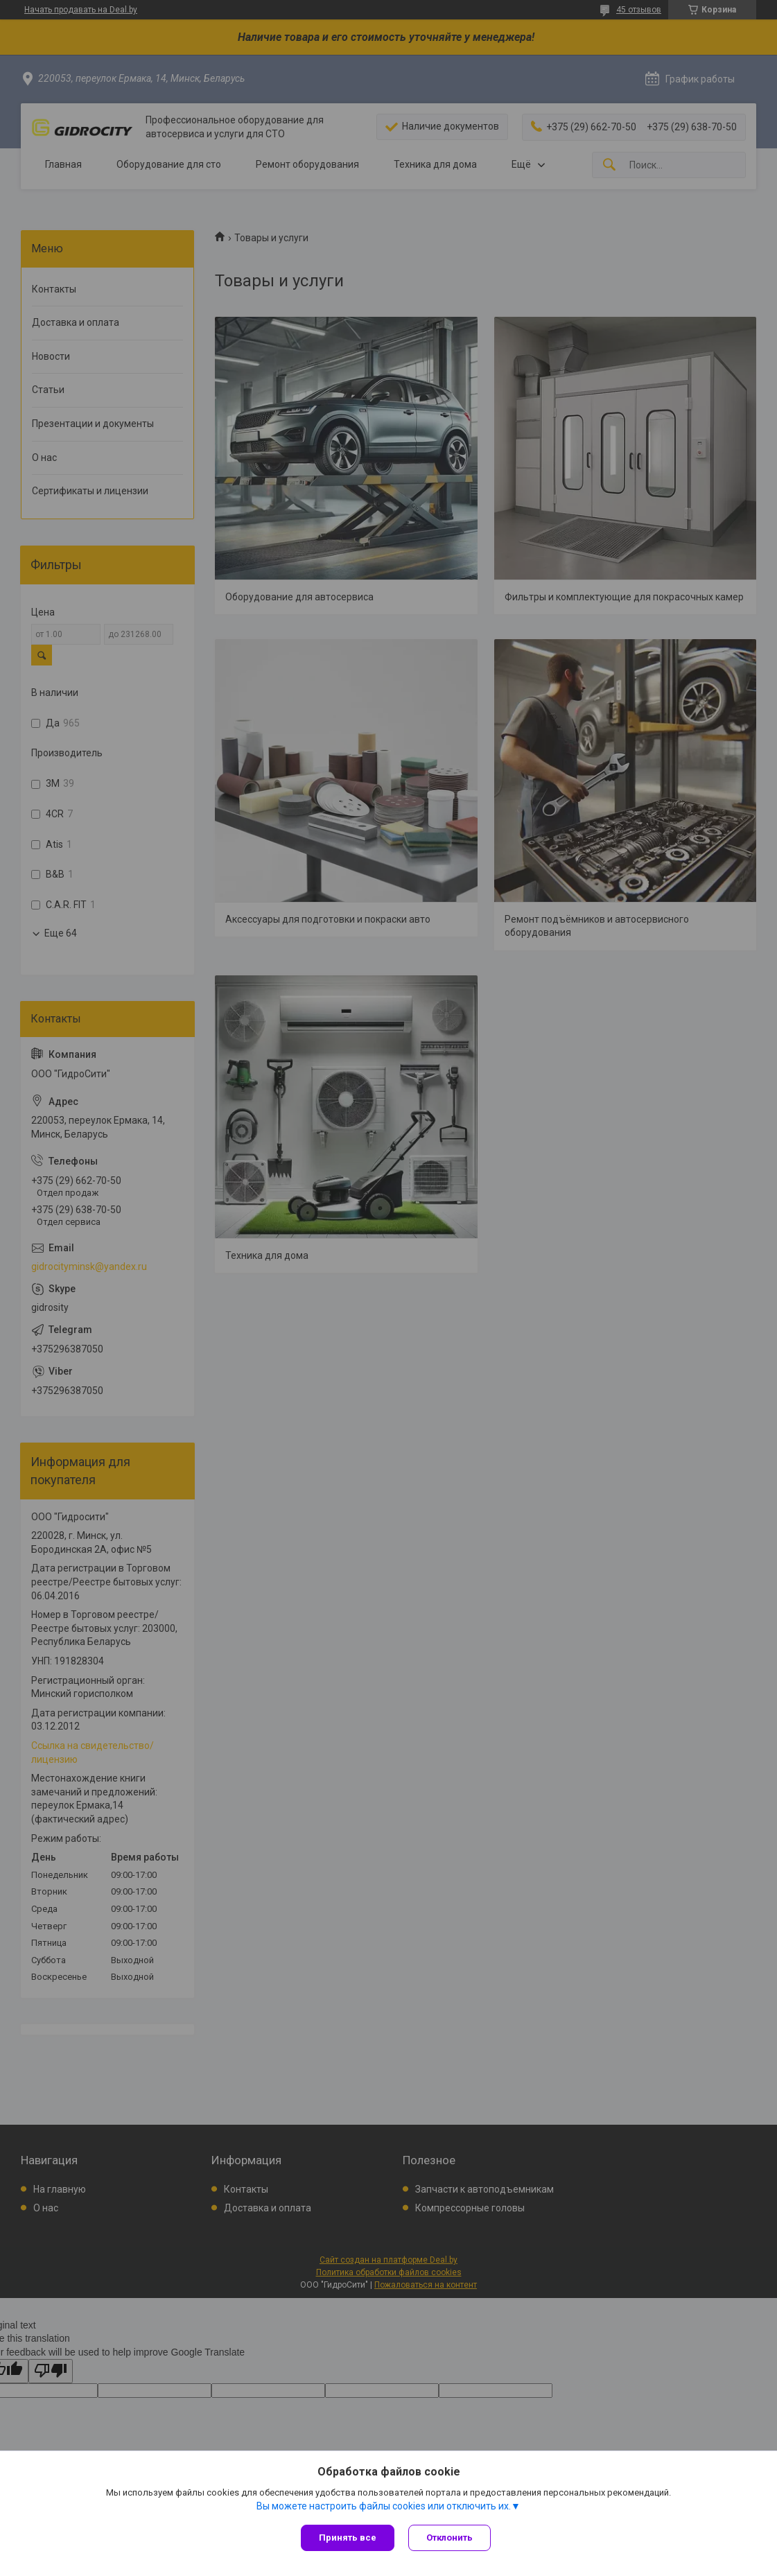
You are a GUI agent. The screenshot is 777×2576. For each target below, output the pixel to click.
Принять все (347, 2537)
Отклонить (449, 2537)
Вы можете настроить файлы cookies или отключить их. (383, 2506)
